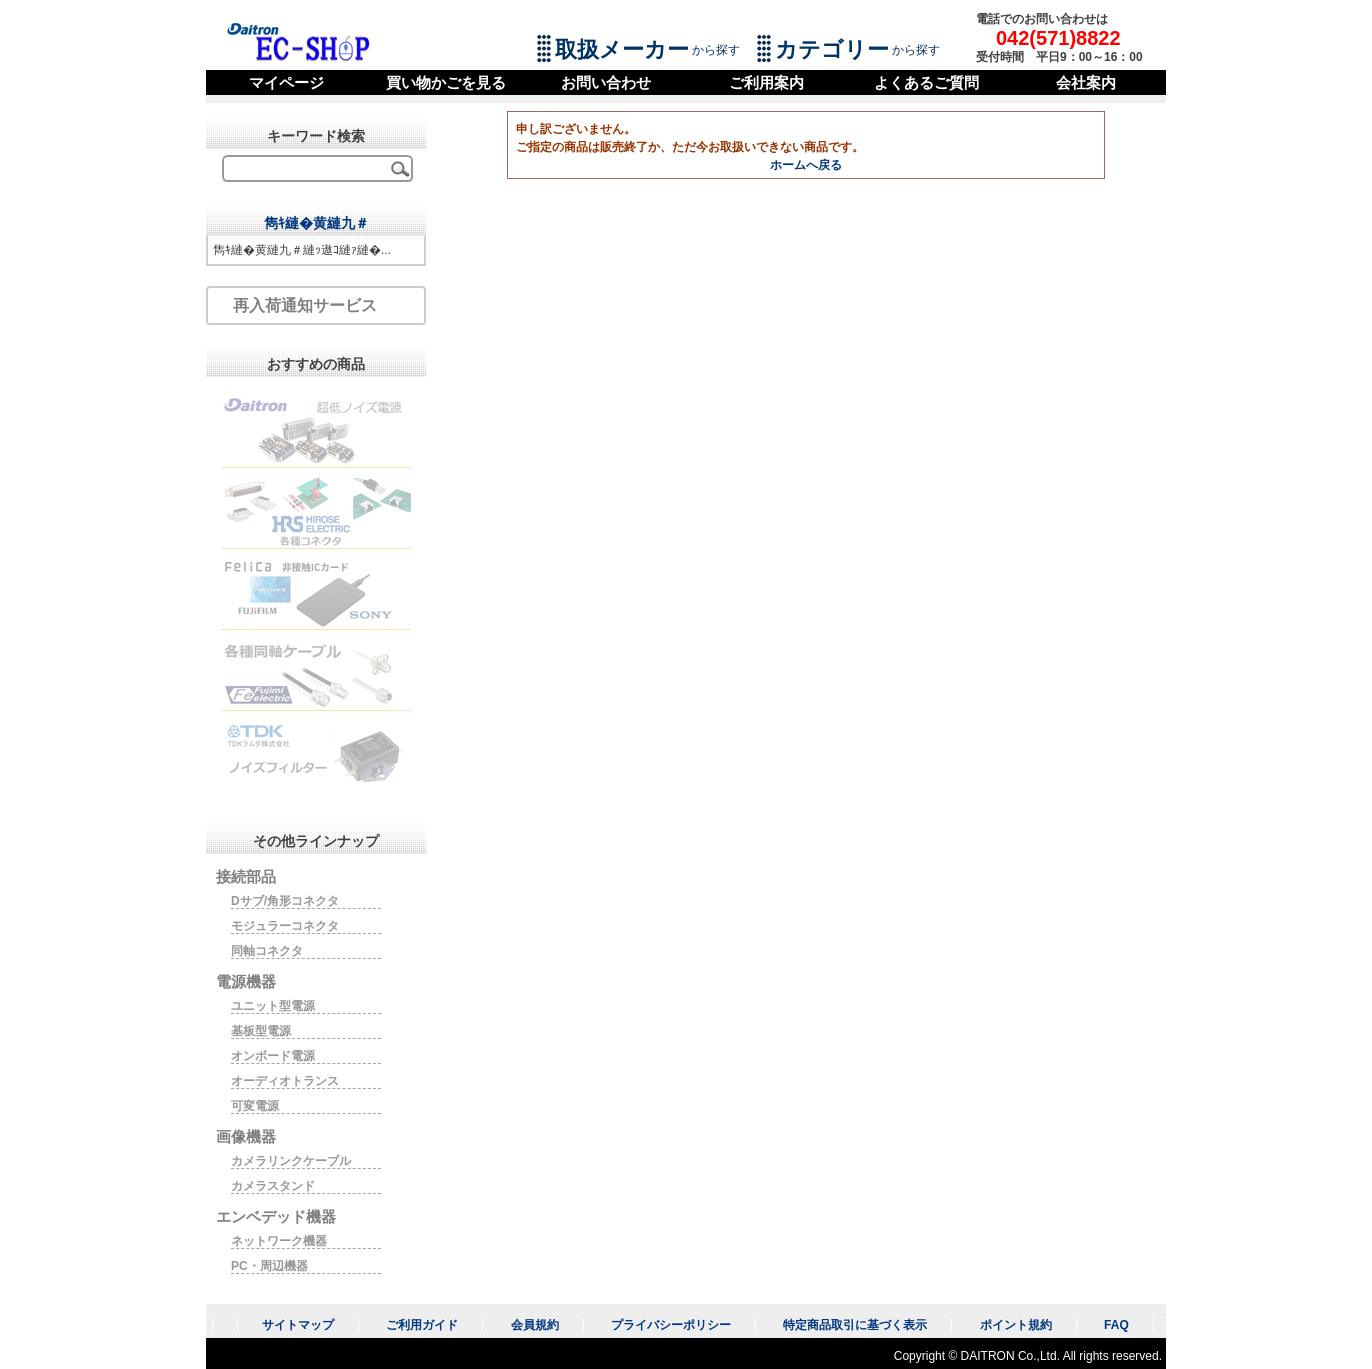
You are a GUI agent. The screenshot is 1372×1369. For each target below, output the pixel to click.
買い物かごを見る (446, 82)
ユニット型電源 (273, 1006)
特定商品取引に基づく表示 (855, 1325)
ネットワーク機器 (279, 1241)
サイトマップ (298, 1325)
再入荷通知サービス (305, 305)
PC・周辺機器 (269, 1266)
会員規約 (535, 1325)
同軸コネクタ (267, 951)
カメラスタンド (273, 1186)
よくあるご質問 (926, 82)
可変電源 (255, 1106)
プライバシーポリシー (671, 1325)
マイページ (286, 82)
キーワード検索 (316, 136)
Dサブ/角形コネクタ (285, 901)
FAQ (1116, 1325)
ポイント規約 (1016, 1325)
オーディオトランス (285, 1081)
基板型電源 (261, 1031)
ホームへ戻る (806, 165)
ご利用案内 (766, 82)
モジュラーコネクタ (285, 926)
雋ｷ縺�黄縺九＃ (316, 223)
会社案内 (1086, 82)
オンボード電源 (273, 1056)
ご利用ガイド (422, 1325)
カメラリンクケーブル (291, 1161)
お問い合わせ (606, 82)
